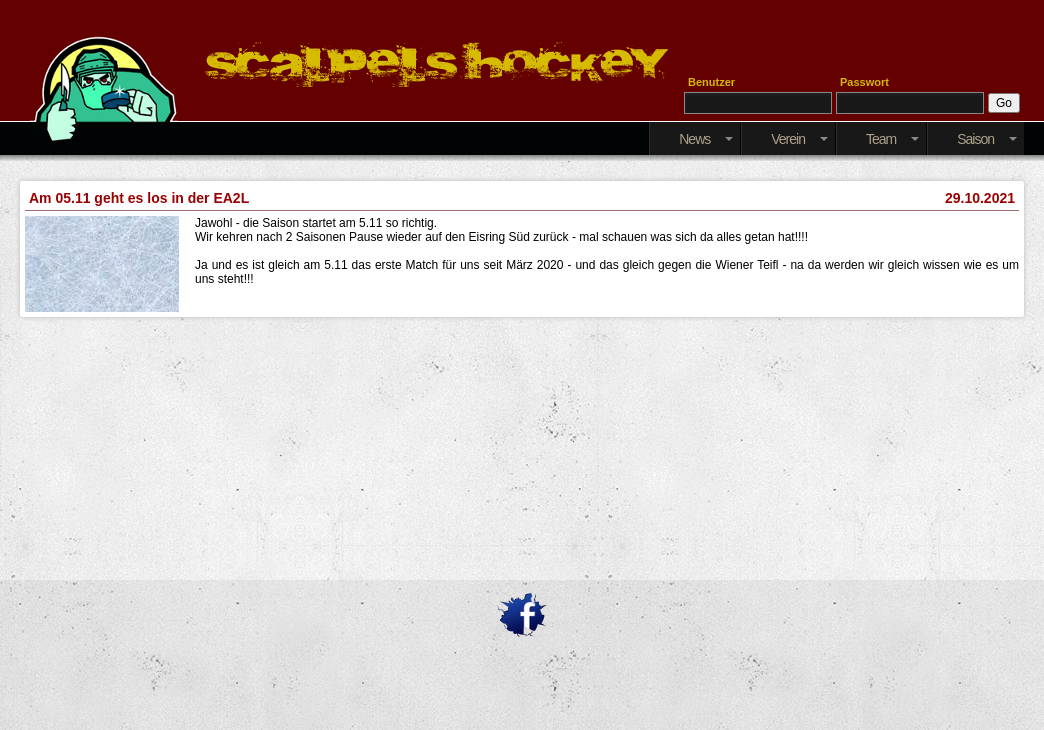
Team (892, 139)
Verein (799, 139)
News (706, 139)
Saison (987, 139)
